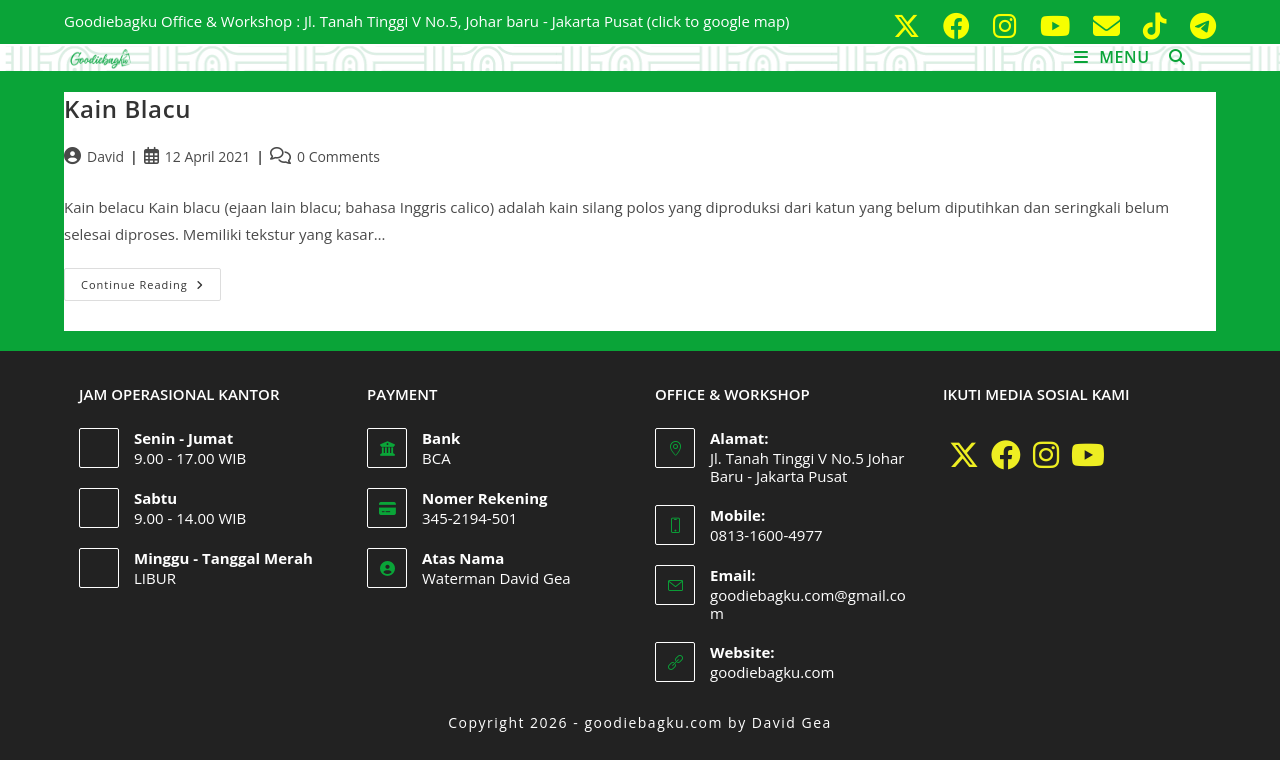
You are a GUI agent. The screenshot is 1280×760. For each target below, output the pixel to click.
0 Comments (338, 156)
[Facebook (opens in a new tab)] (960, 25)
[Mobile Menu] (1114, 57)
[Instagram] (1046, 455)
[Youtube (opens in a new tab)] (1058, 25)
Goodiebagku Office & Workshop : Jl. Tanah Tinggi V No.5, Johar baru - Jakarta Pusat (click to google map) (427, 21)
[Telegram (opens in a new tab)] (1199, 25)
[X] (964, 455)
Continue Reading (151, 280)
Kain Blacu (127, 108)
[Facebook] (1006, 455)
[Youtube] (1088, 455)
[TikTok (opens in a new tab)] (1158, 25)
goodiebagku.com (772, 672)
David (105, 156)
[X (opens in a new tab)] (910, 25)
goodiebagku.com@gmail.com (808, 604)
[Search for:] (1170, 57)
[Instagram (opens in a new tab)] (1008, 25)
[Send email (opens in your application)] (1110, 25)
